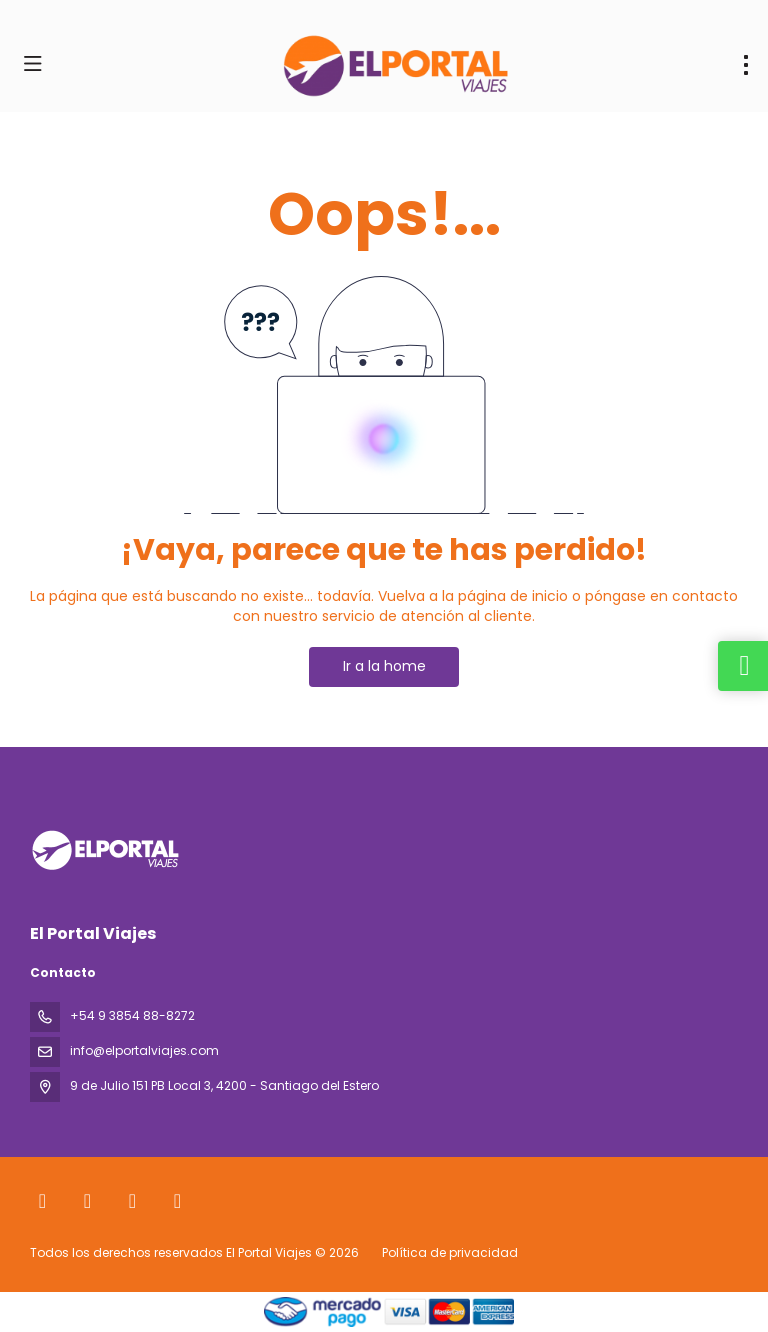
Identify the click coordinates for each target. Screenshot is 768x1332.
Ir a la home (384, 666)
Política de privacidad (450, 1252)
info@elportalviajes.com (144, 1050)
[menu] (746, 65)
